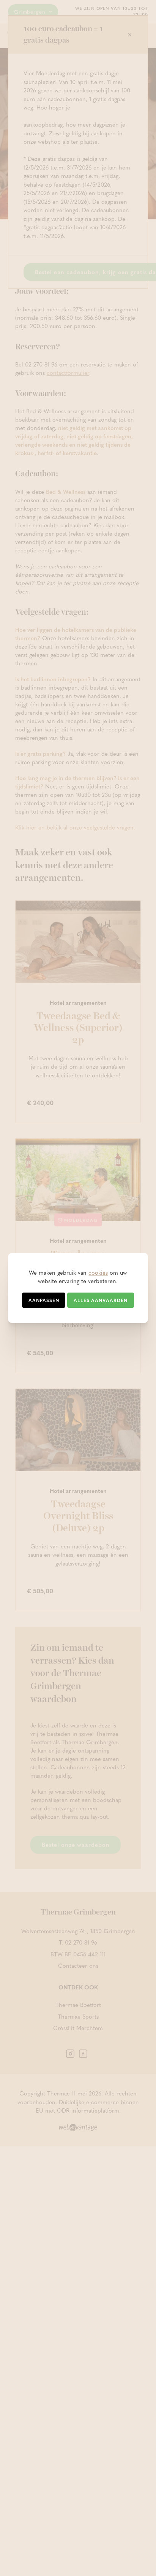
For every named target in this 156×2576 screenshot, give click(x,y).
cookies (98, 1272)
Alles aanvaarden (101, 1300)
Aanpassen (43, 1300)
